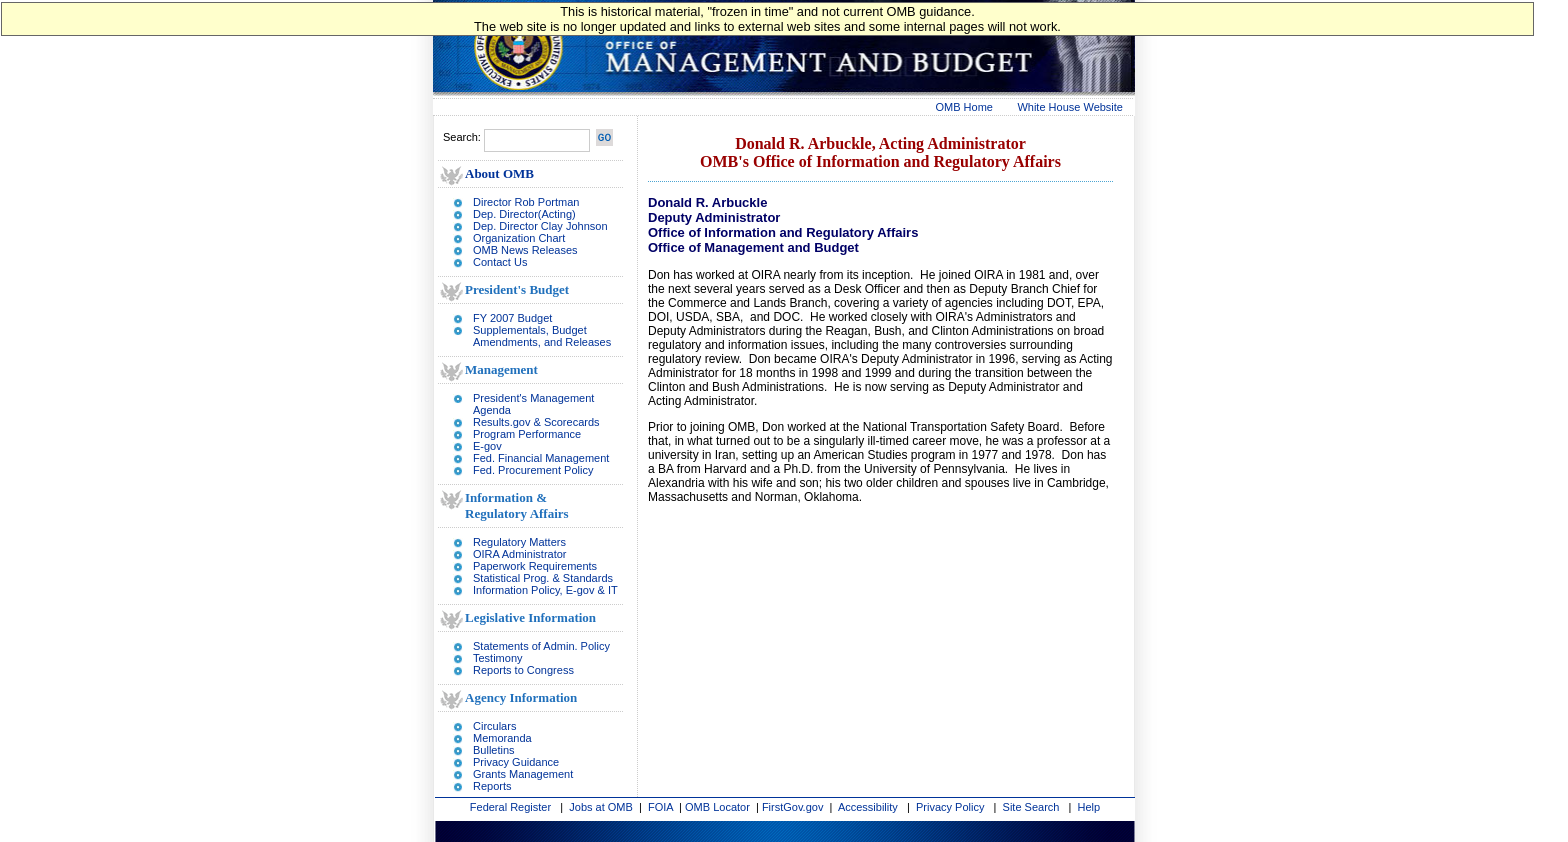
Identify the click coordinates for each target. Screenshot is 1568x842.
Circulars (494, 726)
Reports (492, 786)
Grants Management (523, 774)
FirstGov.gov (793, 807)
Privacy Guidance (516, 762)
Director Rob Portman (526, 202)
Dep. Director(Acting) (524, 214)
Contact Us (500, 262)
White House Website (1070, 107)
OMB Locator (717, 807)
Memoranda (502, 738)
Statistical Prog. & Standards (543, 578)
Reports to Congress (523, 670)
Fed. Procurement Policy (533, 470)
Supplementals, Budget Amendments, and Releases (542, 336)
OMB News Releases (525, 250)
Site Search (1031, 807)
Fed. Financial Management (541, 458)
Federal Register (510, 807)
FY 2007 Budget (512, 318)
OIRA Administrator (520, 554)
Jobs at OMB (601, 807)
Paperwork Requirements (535, 566)
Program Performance (527, 434)
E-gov (487, 446)
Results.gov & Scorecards (536, 422)
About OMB (499, 173)
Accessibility (868, 807)
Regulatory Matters (519, 542)
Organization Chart (519, 238)
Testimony (498, 658)
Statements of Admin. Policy (541, 646)
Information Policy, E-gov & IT (545, 590)
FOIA (660, 807)
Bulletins (494, 750)
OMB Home (964, 107)
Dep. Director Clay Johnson (540, 226)
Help (1089, 807)
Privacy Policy (950, 807)
